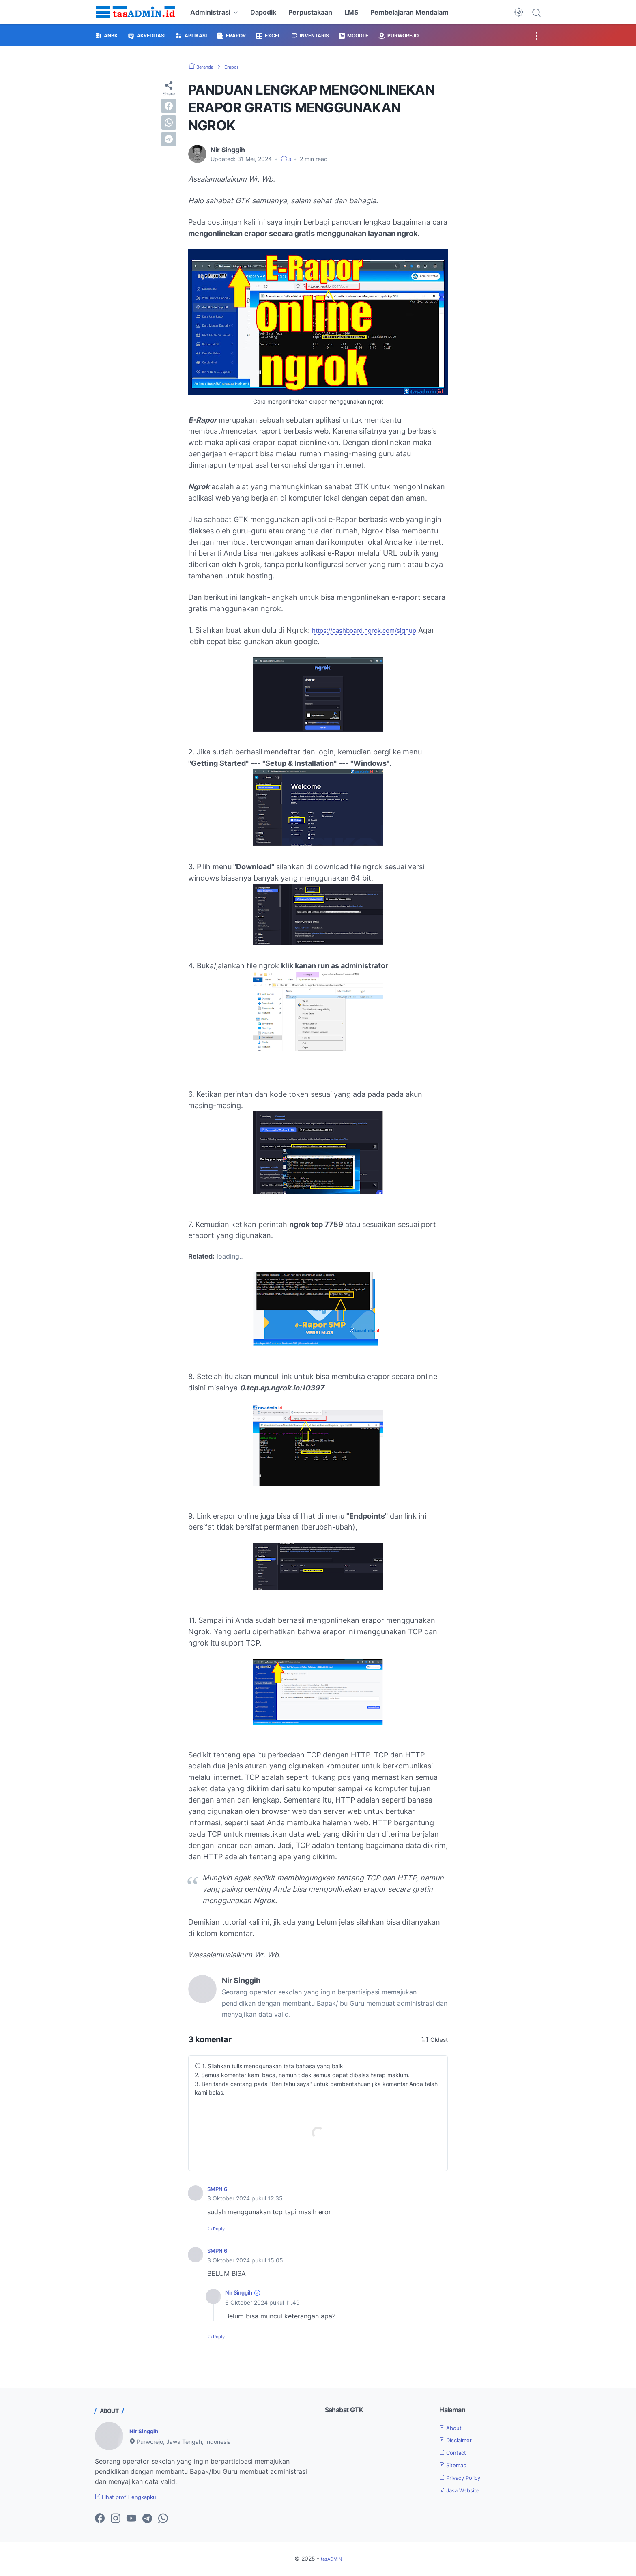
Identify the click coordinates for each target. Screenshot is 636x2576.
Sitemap (456, 2464)
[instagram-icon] (115, 2519)
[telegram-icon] (147, 2519)
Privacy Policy (465, 2477)
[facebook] (168, 106)
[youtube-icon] (131, 2519)
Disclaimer (459, 2439)
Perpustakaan (310, 12)
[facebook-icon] (100, 2519)
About (452, 2427)
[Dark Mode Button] (519, 12)
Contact (456, 2452)
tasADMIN (331, 2559)
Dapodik (263, 12)
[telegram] (168, 139)
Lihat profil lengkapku (132, 2497)
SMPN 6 (219, 2189)
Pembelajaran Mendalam (409, 12)
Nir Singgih (242, 2292)
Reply (221, 2228)
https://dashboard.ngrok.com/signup (375, 630)
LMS (351, 12)
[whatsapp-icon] (163, 2519)
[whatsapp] (168, 122)
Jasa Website (463, 2490)
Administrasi (210, 12)
